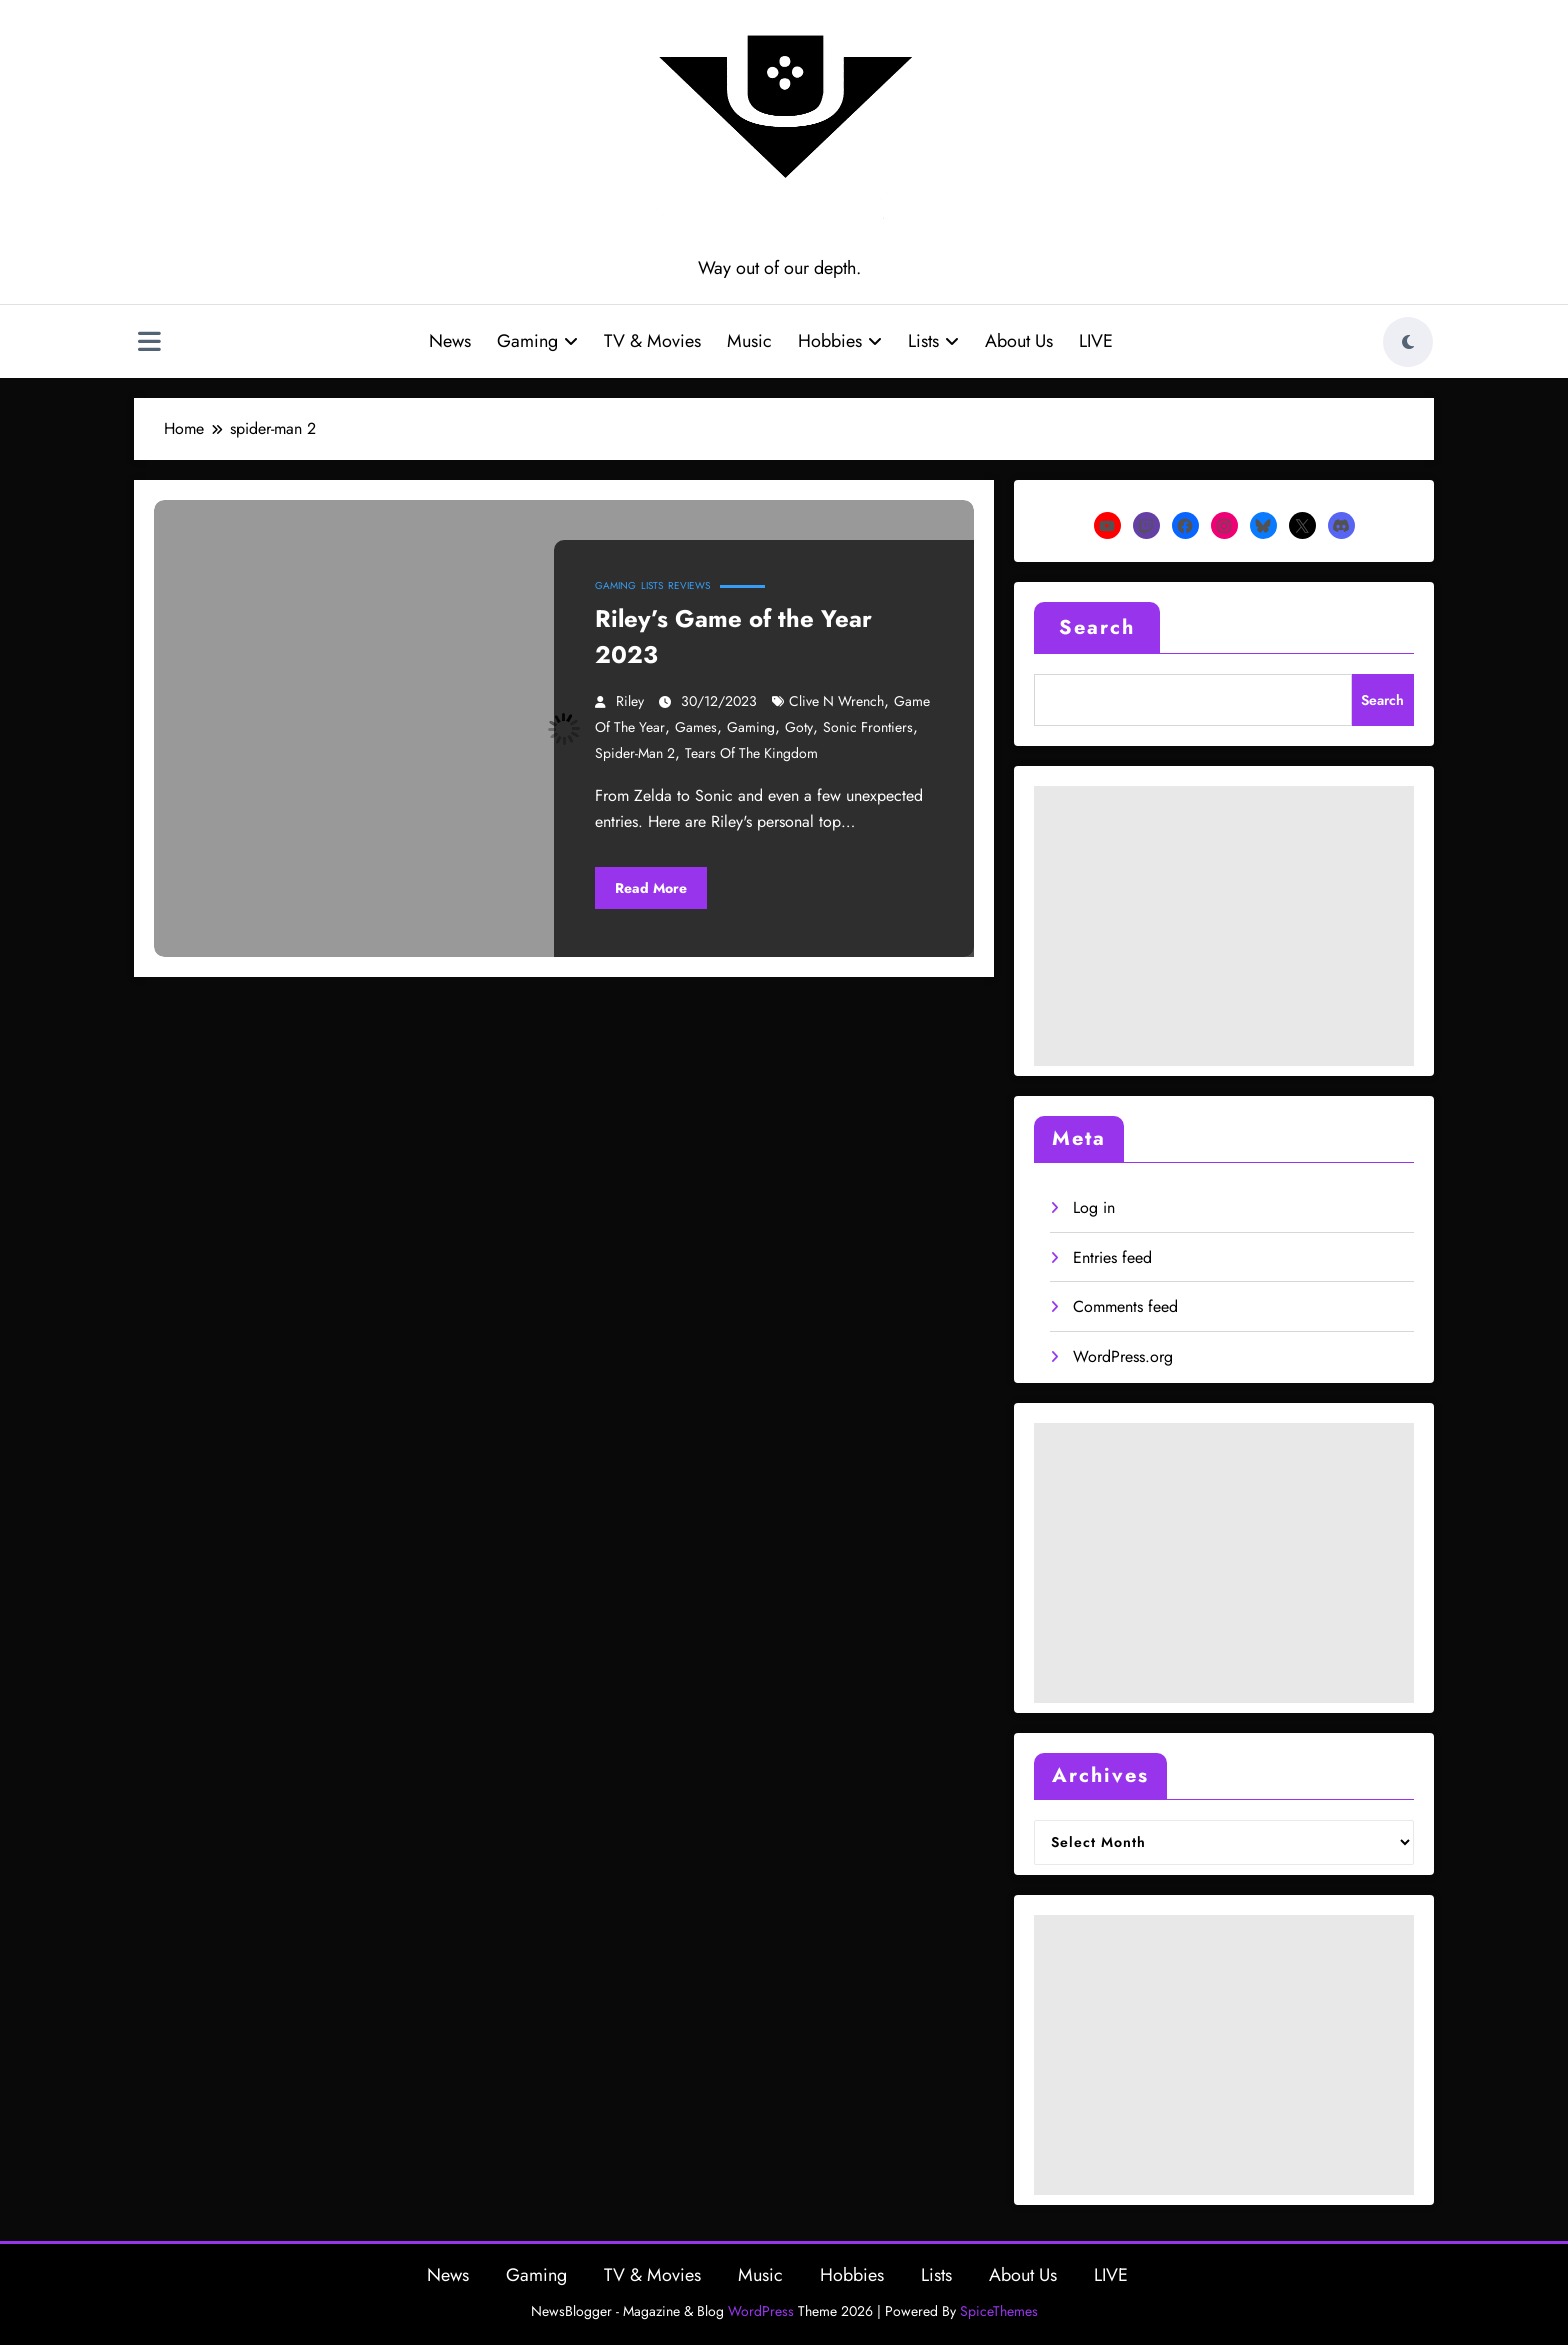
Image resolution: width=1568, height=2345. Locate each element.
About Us (1019, 341)
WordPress (761, 2311)
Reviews (689, 585)
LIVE (1096, 341)
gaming (751, 727)
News (450, 341)
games (696, 727)
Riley (630, 701)
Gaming (537, 341)
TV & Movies (652, 341)
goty (799, 727)
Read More (651, 888)
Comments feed (1125, 1306)
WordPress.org (1123, 1356)
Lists (933, 341)
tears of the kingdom (751, 753)
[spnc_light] (1408, 342)
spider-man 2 (635, 753)
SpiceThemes (999, 2311)
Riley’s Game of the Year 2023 (733, 636)
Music (749, 341)
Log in (1094, 1207)
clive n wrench (836, 701)
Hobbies (840, 341)
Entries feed (1112, 1257)
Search (1097, 627)
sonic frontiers (868, 727)
